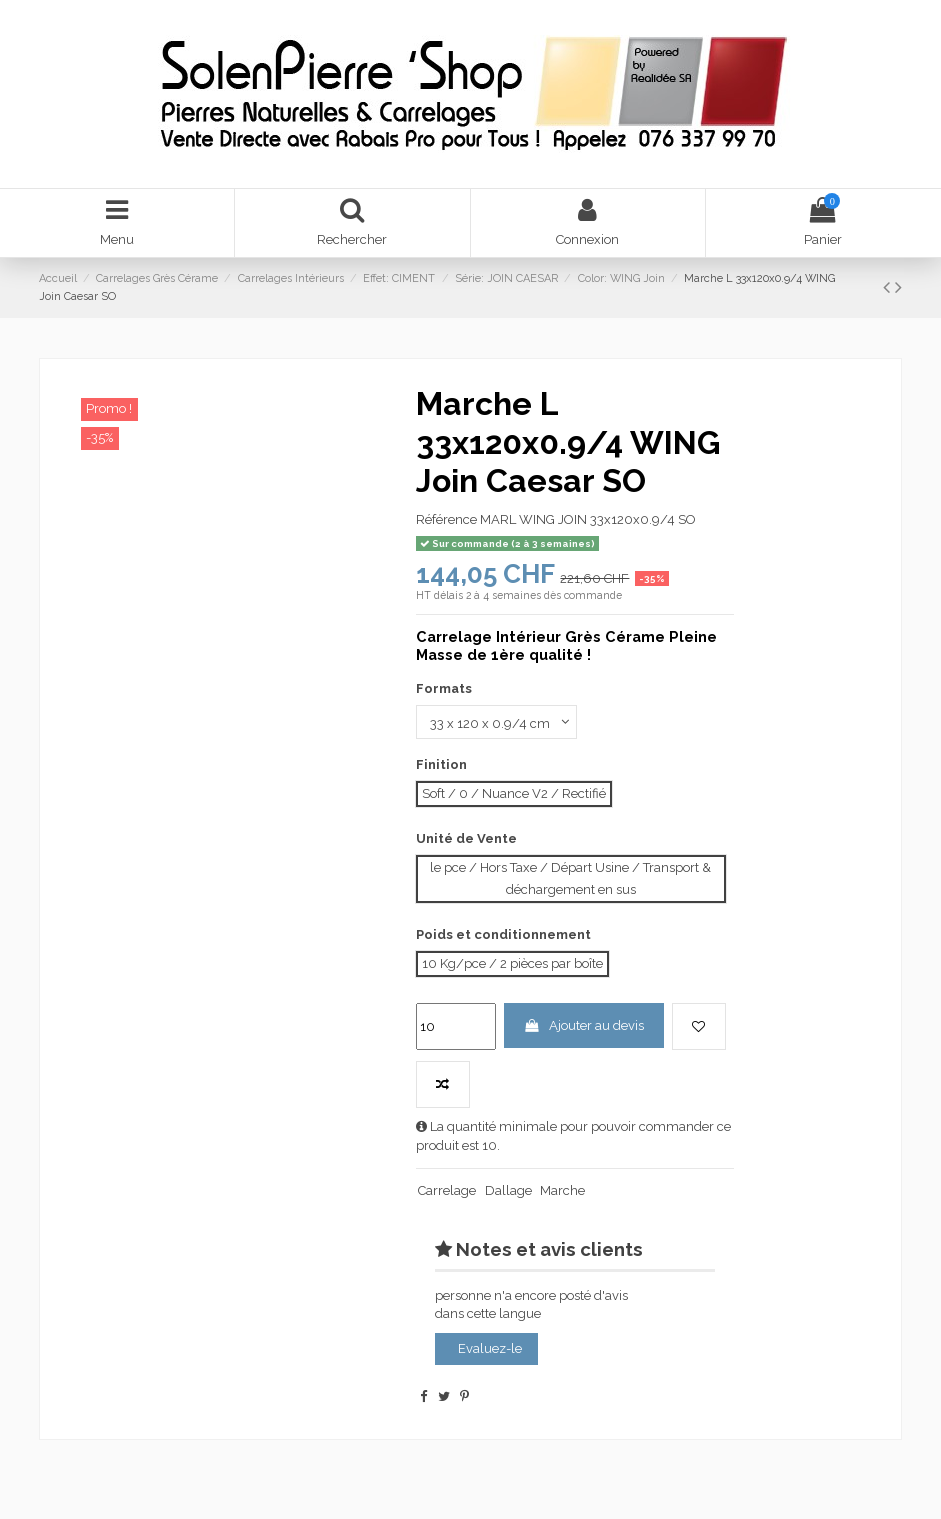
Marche (562, 1190)
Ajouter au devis (583, 1025)
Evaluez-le (490, 1348)
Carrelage (447, 1190)
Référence (446, 519)
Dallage (508, 1190)
